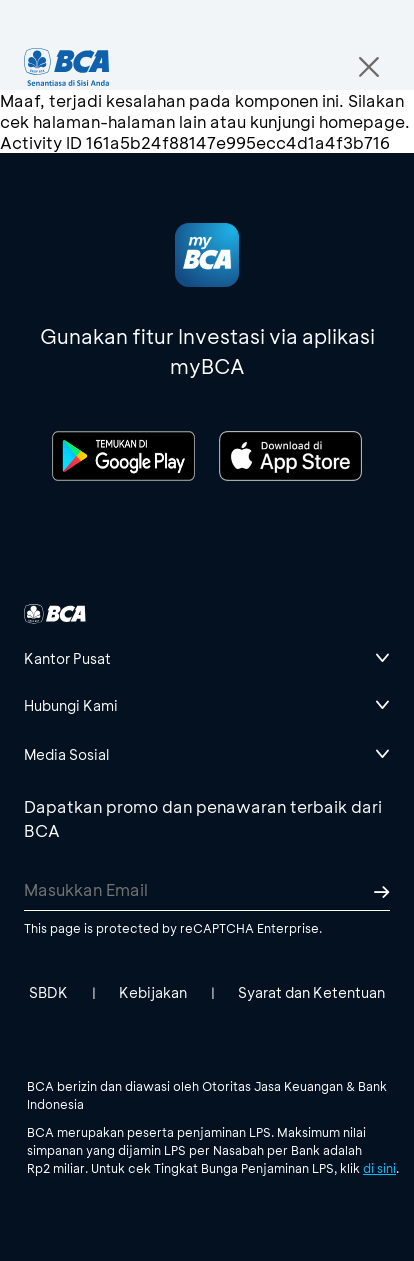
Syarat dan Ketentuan (311, 992)
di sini (379, 1168)
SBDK (48, 992)
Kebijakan (153, 992)
